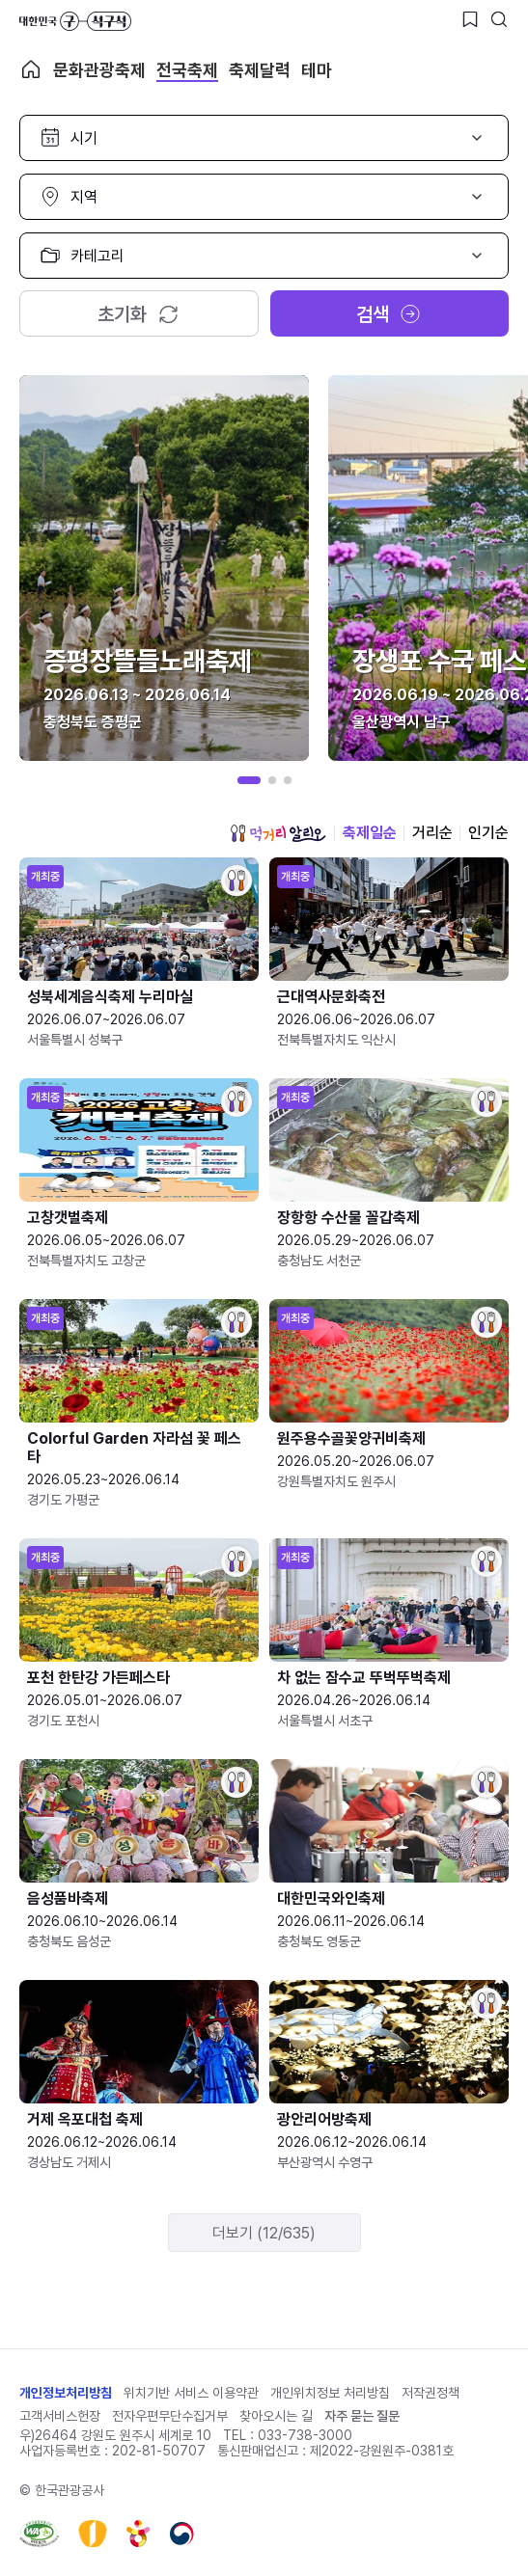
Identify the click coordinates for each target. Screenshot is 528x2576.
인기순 (488, 833)
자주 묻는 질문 (362, 2416)
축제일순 (370, 833)
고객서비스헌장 (59, 2416)
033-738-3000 (305, 2435)
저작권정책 (430, 2392)
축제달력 (260, 70)
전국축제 (187, 70)
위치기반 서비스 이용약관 (191, 2392)
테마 (316, 70)
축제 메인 (30, 69)
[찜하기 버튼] (470, 19)
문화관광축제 (99, 70)
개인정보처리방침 (65, 2392)
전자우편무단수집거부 (170, 2416)
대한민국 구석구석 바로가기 (75, 21)
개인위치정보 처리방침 (330, 2392)
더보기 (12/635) (264, 2233)
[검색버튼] (499, 19)
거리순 (432, 833)
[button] (249, 780)
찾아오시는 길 (276, 2416)
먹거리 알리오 (278, 833)
